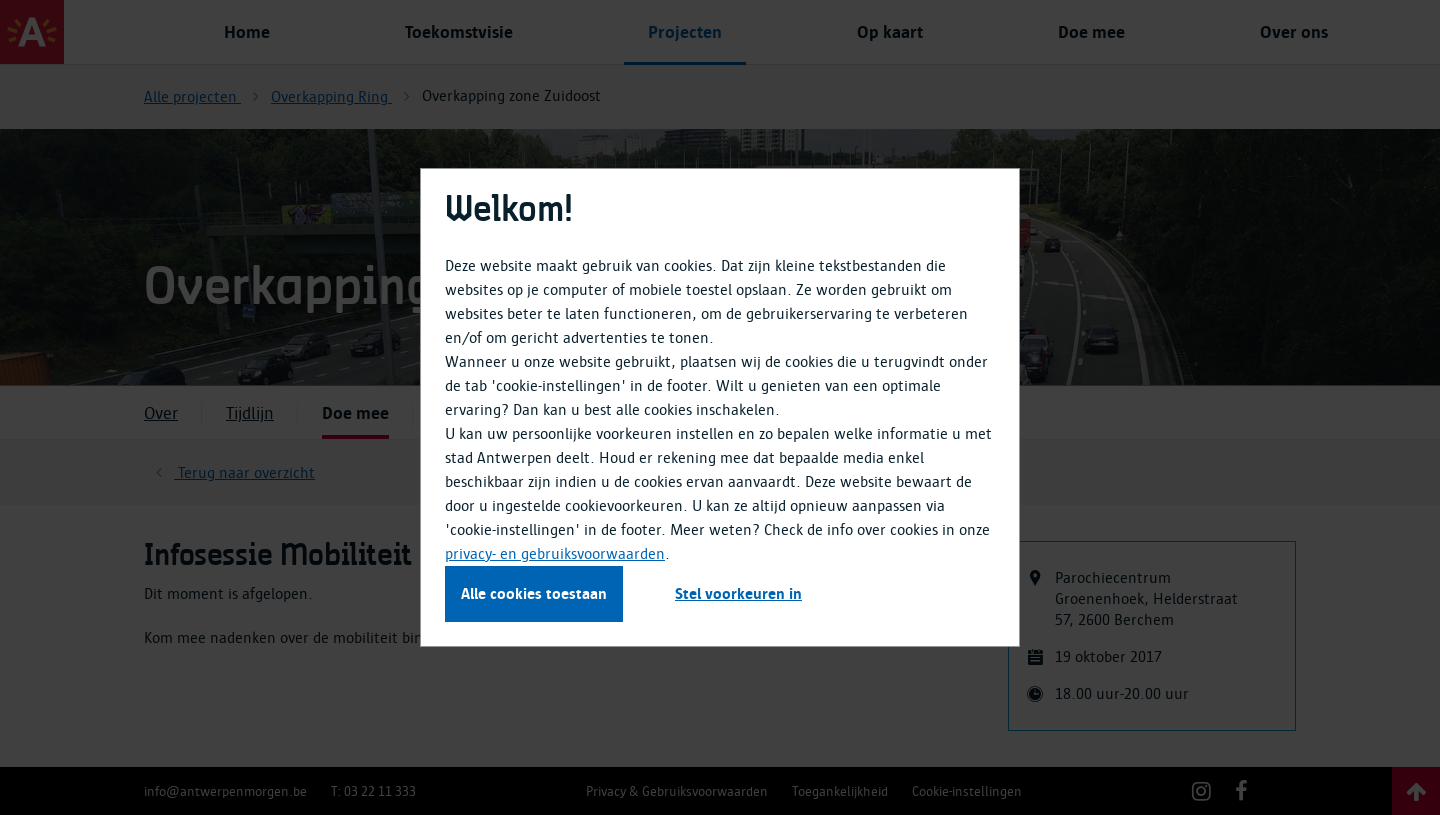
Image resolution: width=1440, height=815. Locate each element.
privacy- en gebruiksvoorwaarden (555, 554)
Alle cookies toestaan (534, 594)
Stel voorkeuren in (738, 594)
